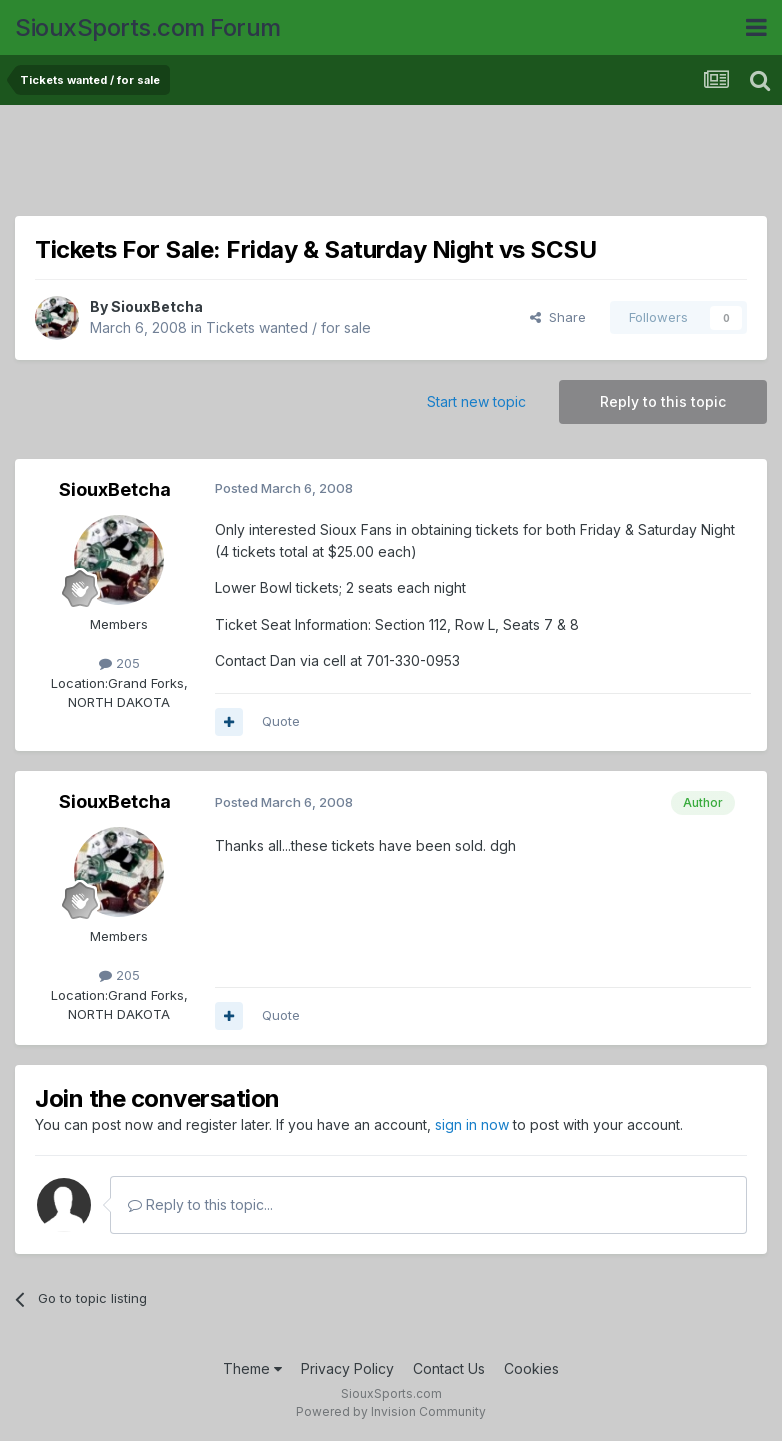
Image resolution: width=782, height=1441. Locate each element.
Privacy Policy (347, 1368)
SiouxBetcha (157, 306)
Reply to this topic (663, 401)
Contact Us (449, 1368)
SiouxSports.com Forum (148, 27)
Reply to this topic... (200, 1204)
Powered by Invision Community (391, 1411)
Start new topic (476, 401)
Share (558, 317)
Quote (281, 721)
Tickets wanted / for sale (288, 327)
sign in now (472, 1124)
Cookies (531, 1368)
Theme (252, 1368)
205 (119, 663)
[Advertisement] (391, 165)
